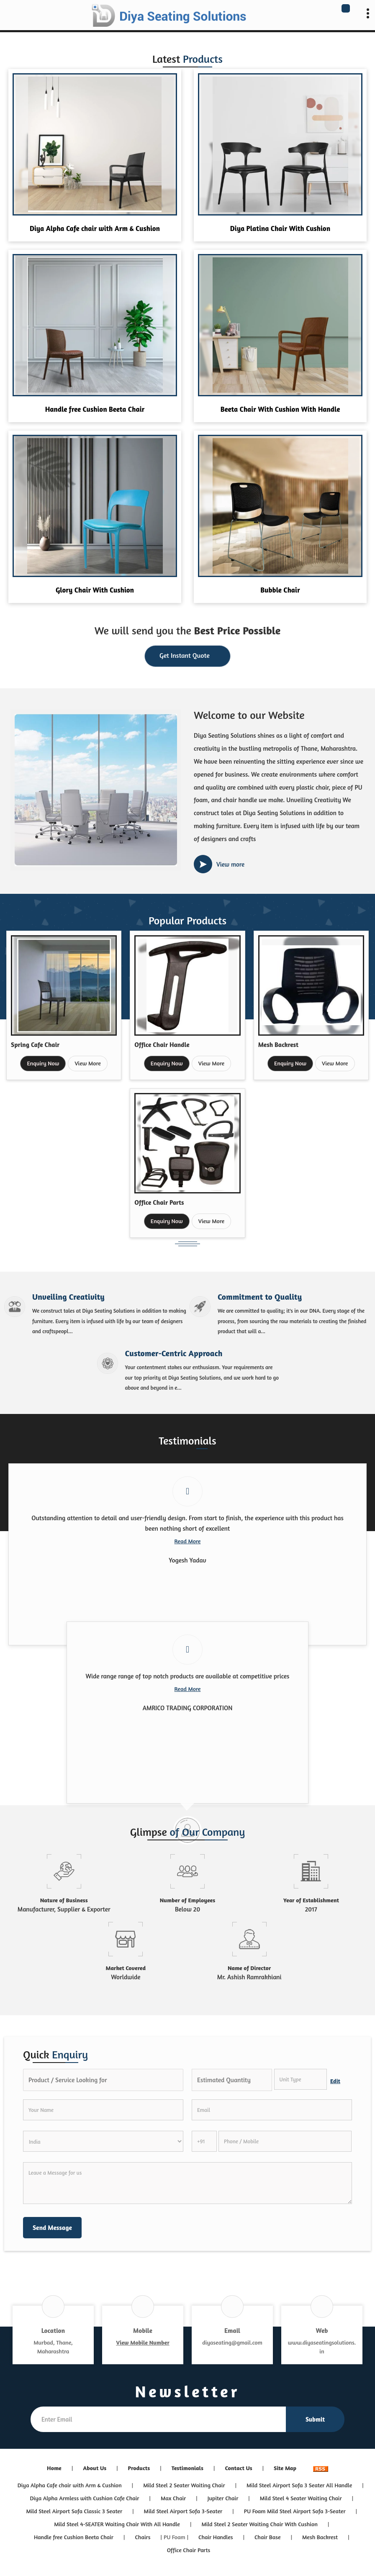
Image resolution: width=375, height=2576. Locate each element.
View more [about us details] (230, 864)
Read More (188, 1541)
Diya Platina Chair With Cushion (280, 228)
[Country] (103, 2141)
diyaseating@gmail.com (232, 2342)
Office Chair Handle (161, 1045)
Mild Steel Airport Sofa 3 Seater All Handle (299, 2485)
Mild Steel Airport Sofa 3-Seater (183, 2510)
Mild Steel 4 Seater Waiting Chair (301, 2498)
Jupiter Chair (223, 2498)
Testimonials (187, 2467)
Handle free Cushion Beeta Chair (95, 409)
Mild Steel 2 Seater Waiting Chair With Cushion (259, 2523)
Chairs (143, 2536)
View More (87, 1063)
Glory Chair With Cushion (95, 589)
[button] (142, 2342)
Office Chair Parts (159, 1202)
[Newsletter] (158, 2419)
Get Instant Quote (187, 656)
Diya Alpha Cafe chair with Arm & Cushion (95, 228)
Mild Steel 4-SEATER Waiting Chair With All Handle (117, 2523)
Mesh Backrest (278, 1045)
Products (139, 2467)
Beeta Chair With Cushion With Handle (280, 409)
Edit (335, 2080)
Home (54, 2467)
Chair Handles (215, 2536)
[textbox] (300, 2079)
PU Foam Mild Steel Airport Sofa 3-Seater (295, 2510)
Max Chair (173, 2498)
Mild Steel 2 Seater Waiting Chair (184, 2485)
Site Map (285, 2467)
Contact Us (238, 2467)
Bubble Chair (280, 589)
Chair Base (267, 2536)
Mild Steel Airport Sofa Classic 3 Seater (74, 2510)
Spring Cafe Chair (35, 1045)
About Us (94, 2467)
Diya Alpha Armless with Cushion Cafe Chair (84, 2498)
